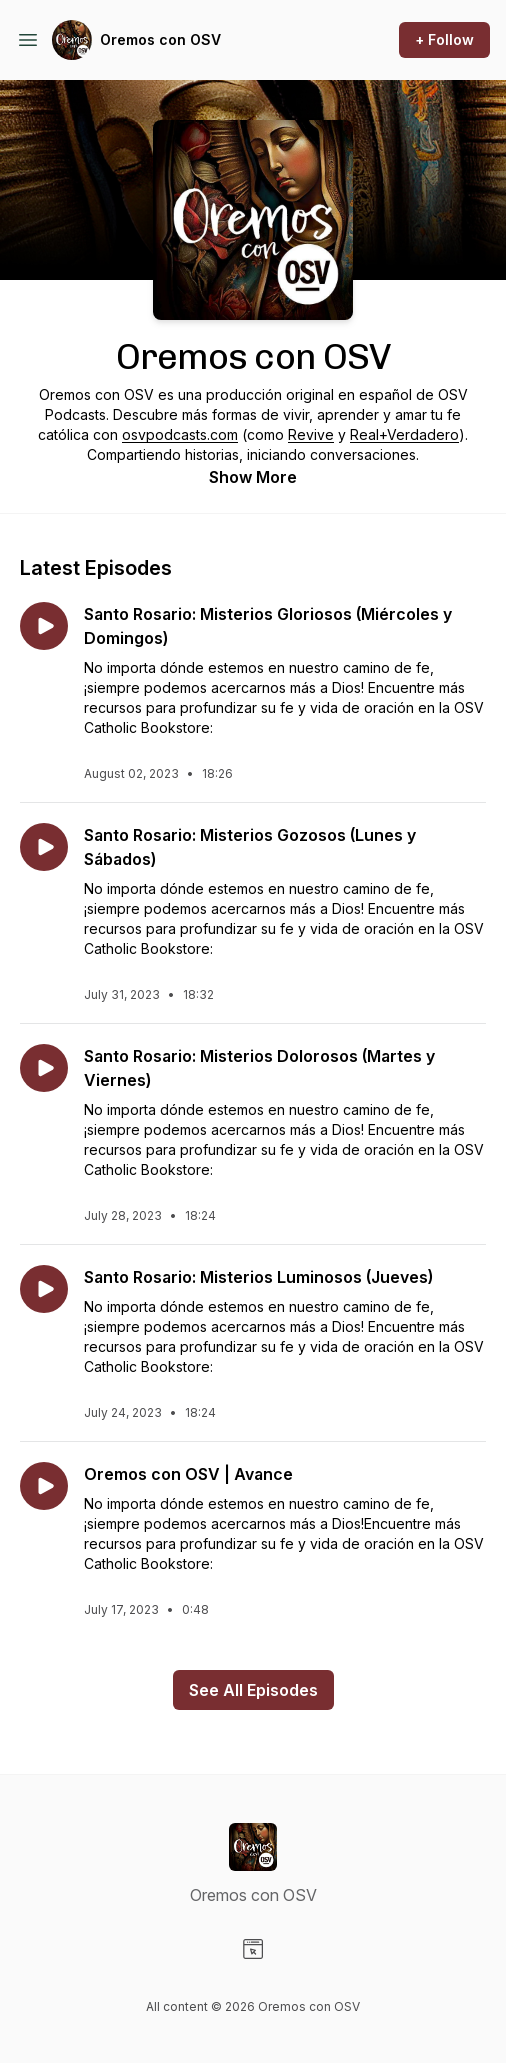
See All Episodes (253, 1690)
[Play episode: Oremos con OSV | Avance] (44, 1486)
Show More (253, 477)
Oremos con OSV (160, 39)
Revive (311, 434)
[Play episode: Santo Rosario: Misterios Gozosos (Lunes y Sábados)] (44, 847)
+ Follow (444, 39)
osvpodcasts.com (180, 434)
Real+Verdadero (404, 434)
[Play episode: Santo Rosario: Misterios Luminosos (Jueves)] (44, 1289)
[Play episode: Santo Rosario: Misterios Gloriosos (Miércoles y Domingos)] (44, 626)
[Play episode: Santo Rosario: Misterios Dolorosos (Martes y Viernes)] (44, 1068)
